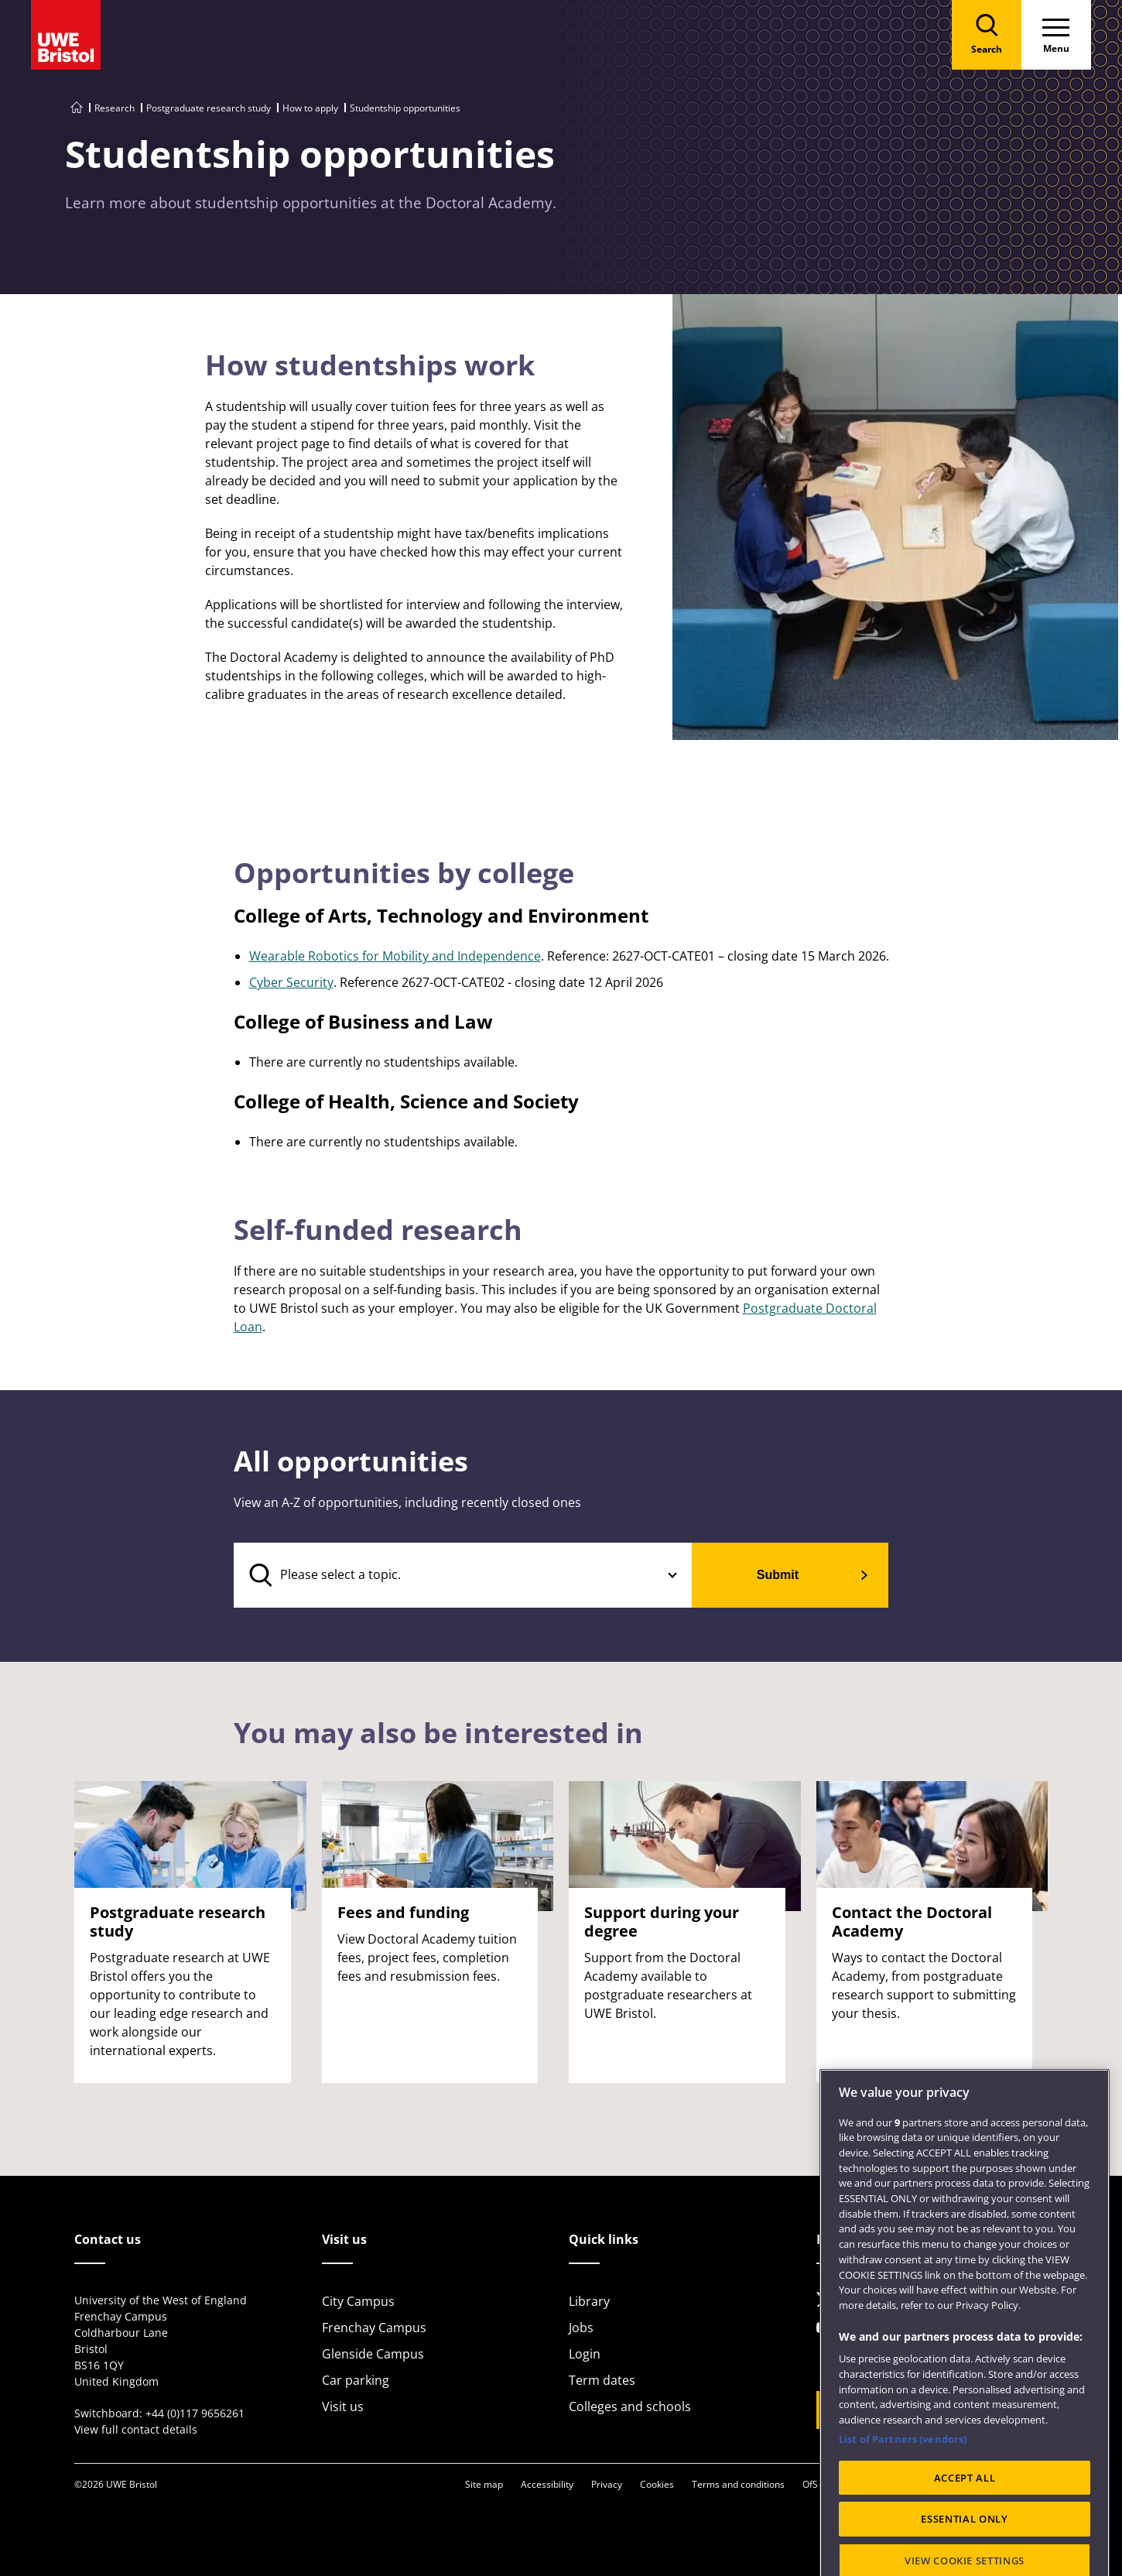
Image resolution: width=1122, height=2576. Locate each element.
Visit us (343, 2406)
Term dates (602, 2380)
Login (584, 2353)
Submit (778, 1574)
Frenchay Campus (374, 2327)
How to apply (310, 108)
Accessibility (547, 2484)
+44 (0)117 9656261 (195, 2413)
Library (589, 2301)
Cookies (657, 2484)
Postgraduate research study (208, 108)
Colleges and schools (630, 2406)
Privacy (606, 2484)
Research (114, 108)
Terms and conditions (738, 2484)
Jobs (581, 2327)
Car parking (355, 2380)
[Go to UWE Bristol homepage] (76, 108)
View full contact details (135, 2429)
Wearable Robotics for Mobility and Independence (395, 955)
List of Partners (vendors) (902, 2506)
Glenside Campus (373, 2353)
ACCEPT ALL (965, 2544)
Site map (484, 2484)
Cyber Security (291, 982)
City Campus (358, 2301)
